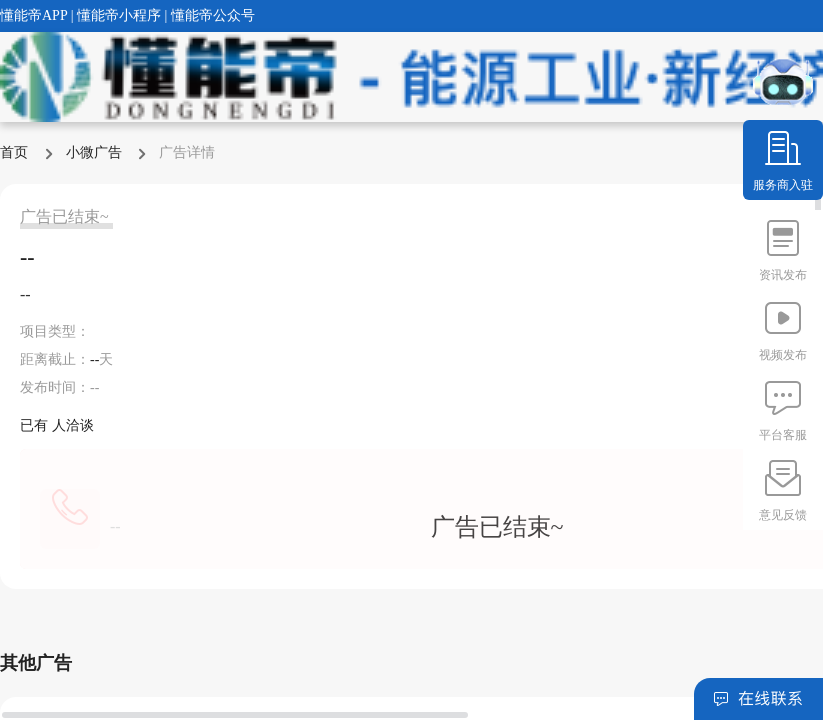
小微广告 (96, 152)
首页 (16, 152)
